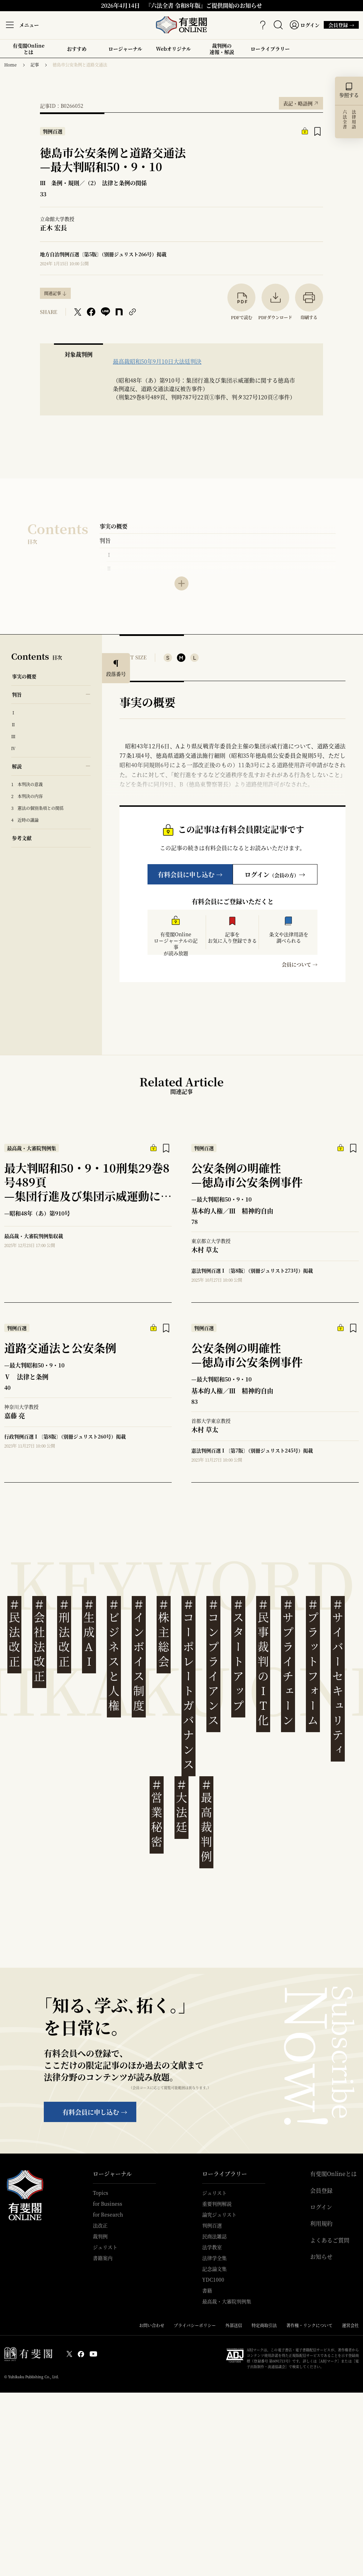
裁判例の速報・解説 (222, 48)
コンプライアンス (213, 1662)
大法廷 (181, 1806)
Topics (100, 2192)
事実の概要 (114, 526)
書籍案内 (102, 2257)
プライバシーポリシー (195, 2325)
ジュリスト (105, 2247)
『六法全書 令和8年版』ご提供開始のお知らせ (203, 5)
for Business (107, 2203)
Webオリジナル (173, 48)
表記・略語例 (301, 102)
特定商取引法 (264, 2325)
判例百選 (212, 2225)
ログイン (321, 2207)
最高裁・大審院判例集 (226, 2301)
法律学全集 (214, 2257)
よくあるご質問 (329, 2240)
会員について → (299, 964)
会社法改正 (39, 1640)
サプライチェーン (288, 1662)
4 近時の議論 (25, 820)
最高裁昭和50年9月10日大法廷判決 (157, 361)
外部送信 (233, 2325)
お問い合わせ (151, 2325)
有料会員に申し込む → (190, 874)
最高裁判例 (206, 1820)
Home (10, 65)
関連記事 (52, 293)
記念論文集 (214, 2268)
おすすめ (77, 51)
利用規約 (321, 2223)
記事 (34, 65)
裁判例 (100, 2236)
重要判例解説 (217, 2203)
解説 (17, 766)
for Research (108, 2214)
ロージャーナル (125, 48)
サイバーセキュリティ (338, 1677)
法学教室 (212, 2247)
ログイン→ (275, 874)
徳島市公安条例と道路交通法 (80, 65)
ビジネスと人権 (114, 1655)
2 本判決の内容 (27, 796)
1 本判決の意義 (27, 784)
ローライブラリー (270, 51)
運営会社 (350, 2325)
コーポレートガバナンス (189, 1684)
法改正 (100, 2225)
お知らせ (321, 2257)
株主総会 (164, 1633)
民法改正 (14, 1633)
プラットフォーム (313, 1662)
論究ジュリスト (219, 2214)
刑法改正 (64, 1633)
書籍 (207, 2290)
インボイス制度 (139, 1655)
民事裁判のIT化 (263, 1662)
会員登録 (321, 2190)
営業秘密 (157, 1813)
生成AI (89, 1633)
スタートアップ (238, 1655)
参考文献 (22, 837)
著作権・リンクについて (309, 2325)
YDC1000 (213, 2279)
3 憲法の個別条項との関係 (37, 808)
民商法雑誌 (214, 2236)
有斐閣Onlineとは (28, 48)
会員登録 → (339, 25)
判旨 (105, 541)
